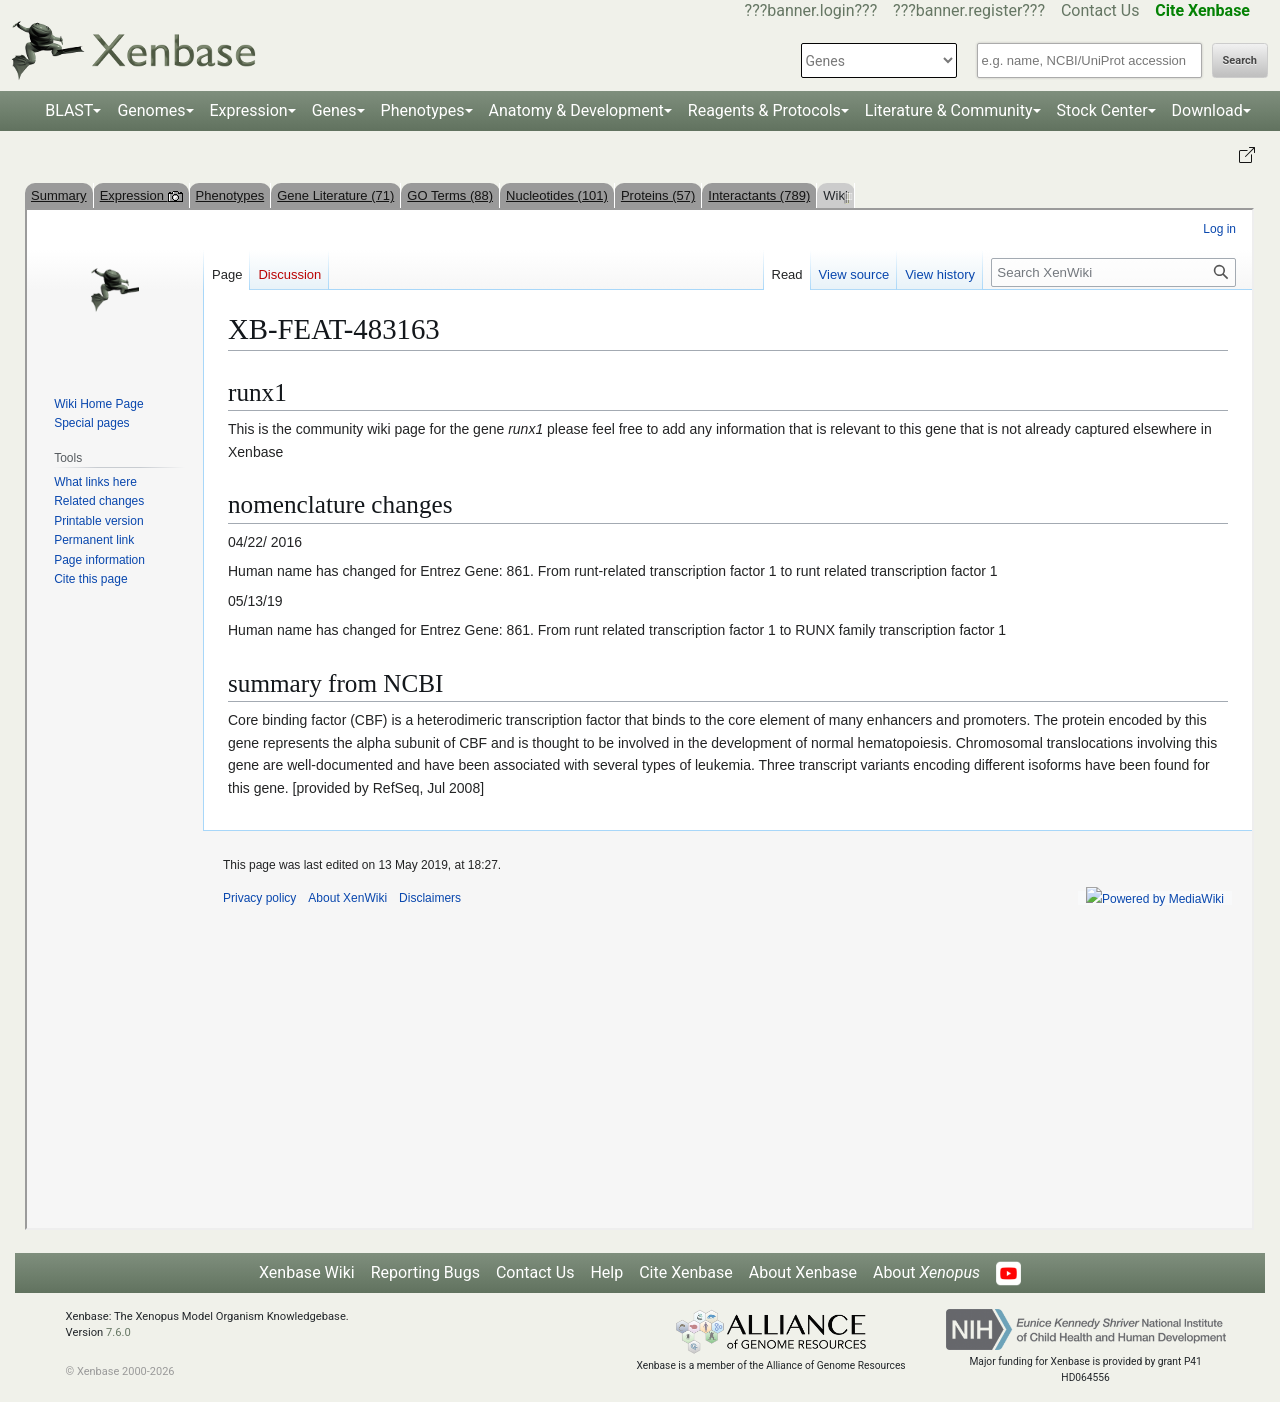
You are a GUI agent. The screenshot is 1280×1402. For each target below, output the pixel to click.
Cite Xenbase (686, 1272)
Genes (334, 110)
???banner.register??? (969, 10)
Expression (249, 110)
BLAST (69, 110)
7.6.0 (118, 1332)
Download (1207, 110)
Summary (59, 195)
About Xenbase (803, 1272)
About (926, 1272)
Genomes (151, 110)
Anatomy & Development (576, 110)
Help (606, 1272)
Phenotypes (423, 110)
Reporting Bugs (425, 1272)
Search (1240, 60)
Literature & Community (949, 110)
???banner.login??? (811, 10)
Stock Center (1102, 110)
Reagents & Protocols (764, 110)
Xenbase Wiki (307, 1272)
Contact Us (1100, 10)
